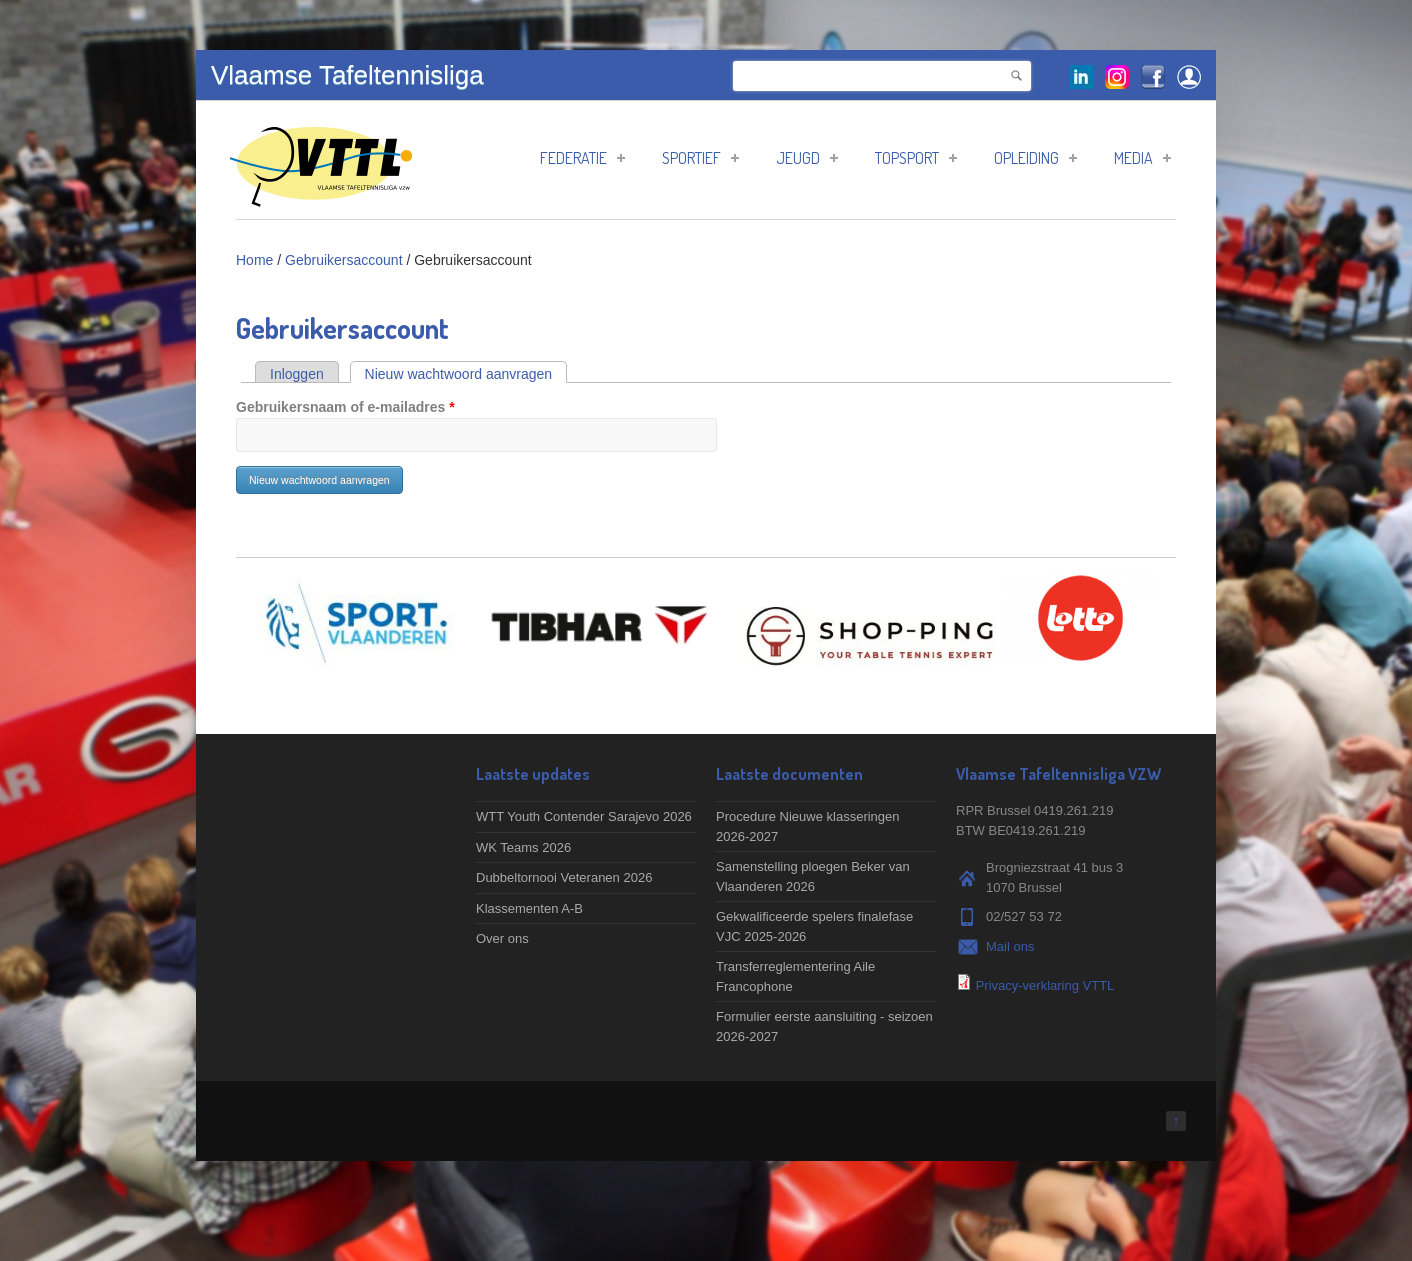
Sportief (700, 158)
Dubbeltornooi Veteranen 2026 (564, 877)
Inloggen (297, 374)
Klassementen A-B (529, 908)
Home (254, 260)
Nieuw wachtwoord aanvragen (466, 374)
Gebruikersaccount (344, 260)
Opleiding (1035, 158)
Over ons (502, 938)
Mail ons (1010, 946)
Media (1142, 158)
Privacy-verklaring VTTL (1045, 985)
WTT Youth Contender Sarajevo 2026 (584, 816)
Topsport (916, 158)
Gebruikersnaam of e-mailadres (345, 407)
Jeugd (807, 158)
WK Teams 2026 (523, 847)
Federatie (582, 158)
